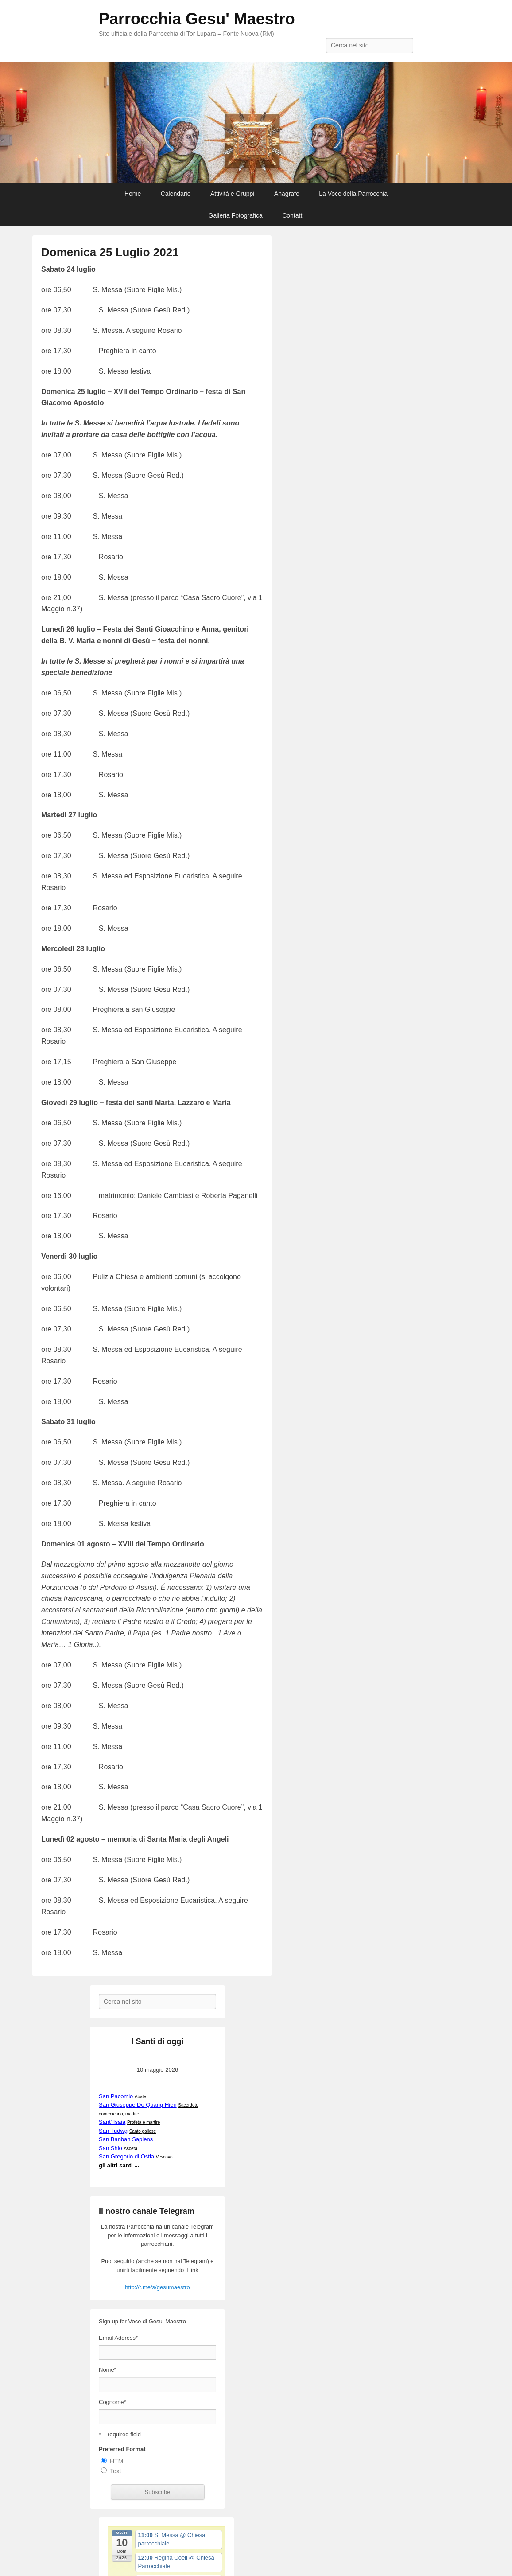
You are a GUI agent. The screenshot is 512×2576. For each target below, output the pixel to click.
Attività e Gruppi (232, 193)
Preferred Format (122, 2449)
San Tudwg (113, 2130)
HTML (118, 2461)
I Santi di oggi (158, 2041)
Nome (107, 2369)
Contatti (292, 215)
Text (115, 2471)
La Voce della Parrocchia (353, 193)
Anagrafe (286, 193)
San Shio (110, 2148)
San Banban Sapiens (126, 2139)
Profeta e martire (143, 2122)
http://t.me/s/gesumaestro (157, 2287)
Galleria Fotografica (236, 215)
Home (132, 193)
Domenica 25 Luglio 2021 (110, 252)
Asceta (130, 2148)
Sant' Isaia (112, 2122)
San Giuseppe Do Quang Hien (138, 2104)
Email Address (118, 2337)
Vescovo (164, 2156)
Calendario (176, 193)
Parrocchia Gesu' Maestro (197, 19)
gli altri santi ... (119, 2165)
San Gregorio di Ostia (126, 2156)
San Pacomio (116, 2096)
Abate (140, 2096)
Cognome (112, 2402)
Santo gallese (142, 2131)
